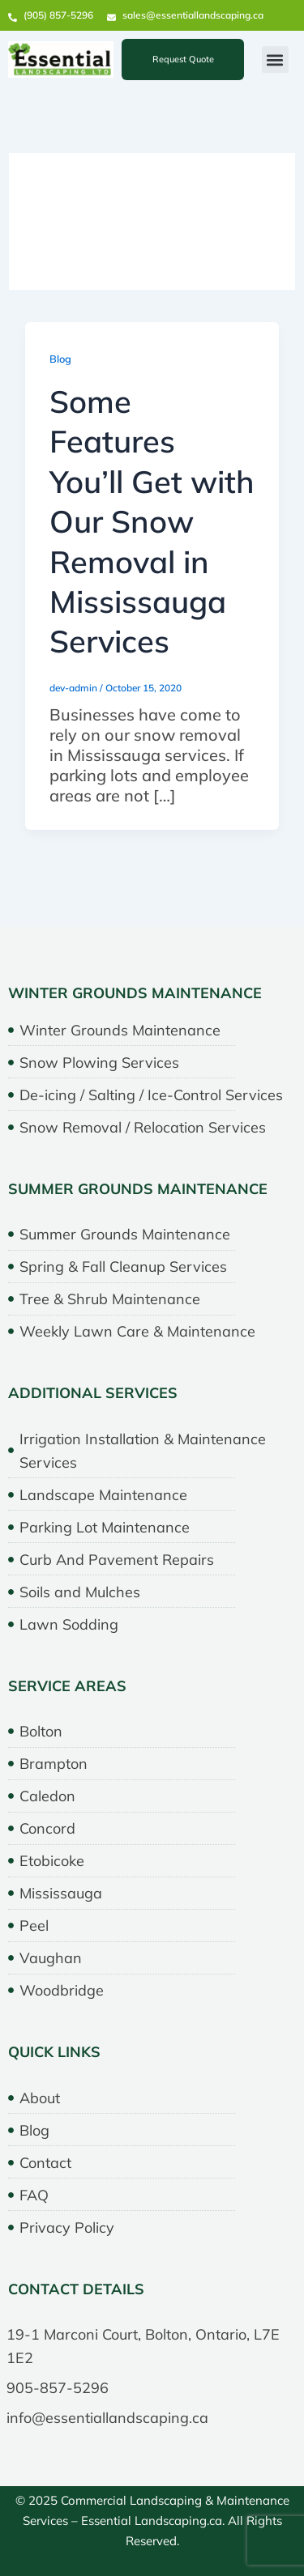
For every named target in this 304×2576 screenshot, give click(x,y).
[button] (275, 59)
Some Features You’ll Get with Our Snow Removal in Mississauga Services (152, 521)
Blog (60, 358)
